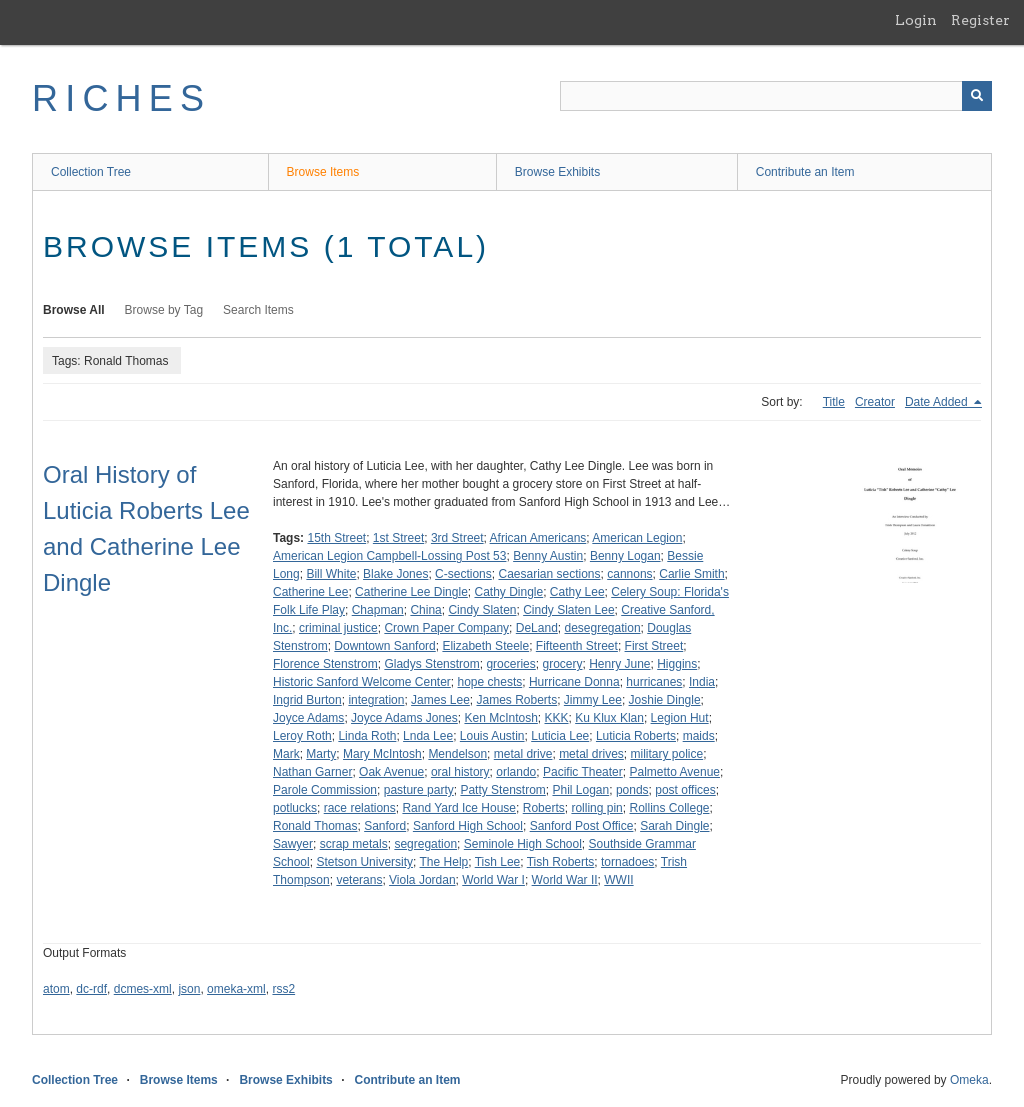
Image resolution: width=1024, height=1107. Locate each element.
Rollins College (669, 808)
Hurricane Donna (574, 682)
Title (834, 402)
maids (699, 736)
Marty (321, 754)
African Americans (538, 538)
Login (916, 20)
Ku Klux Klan (609, 718)
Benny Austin (548, 556)
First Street (654, 646)
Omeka (969, 1080)
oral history (460, 772)
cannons (629, 574)
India (702, 682)
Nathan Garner (312, 772)
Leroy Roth (302, 736)
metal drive (523, 754)
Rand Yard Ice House (459, 808)
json (189, 989)
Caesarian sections (549, 574)
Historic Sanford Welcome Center (362, 682)
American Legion (637, 538)
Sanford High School (468, 826)
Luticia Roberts (636, 736)
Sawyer (293, 844)
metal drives (591, 754)
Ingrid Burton (307, 700)
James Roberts (516, 700)
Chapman (378, 610)
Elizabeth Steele (485, 646)
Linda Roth (367, 736)
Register (980, 20)
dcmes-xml (143, 989)
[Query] (776, 96)
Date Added (938, 402)
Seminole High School (523, 844)
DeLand (537, 628)
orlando (516, 772)
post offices (685, 790)
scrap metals (354, 844)
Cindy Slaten (482, 610)
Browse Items (323, 172)
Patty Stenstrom (502, 790)
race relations (360, 808)
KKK (557, 718)
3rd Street (457, 538)
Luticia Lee (560, 736)
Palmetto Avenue (674, 772)
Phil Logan (580, 790)
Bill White (331, 574)
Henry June (619, 664)
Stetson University (364, 862)
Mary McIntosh (382, 754)
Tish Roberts (561, 862)
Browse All (74, 310)
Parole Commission (325, 790)
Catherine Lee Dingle (411, 592)
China (425, 610)
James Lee (440, 700)
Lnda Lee (428, 736)
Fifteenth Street (577, 646)
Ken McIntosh (500, 718)
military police (666, 754)
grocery (562, 664)
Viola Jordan (422, 880)
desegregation (603, 628)
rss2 (283, 989)
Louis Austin (492, 736)
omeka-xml (236, 989)
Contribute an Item (805, 172)
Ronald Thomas (315, 826)
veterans (359, 880)
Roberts (544, 808)
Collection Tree (91, 172)
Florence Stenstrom (325, 664)
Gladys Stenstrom (431, 664)
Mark (286, 754)
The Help (444, 862)
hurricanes (654, 682)
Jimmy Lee (593, 700)
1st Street (398, 538)
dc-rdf (91, 989)
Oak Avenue (391, 772)
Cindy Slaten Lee (568, 610)
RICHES (121, 98)
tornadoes (627, 862)
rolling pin (596, 808)
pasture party (419, 790)
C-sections (463, 574)
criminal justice (338, 628)
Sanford (385, 826)
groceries (510, 664)
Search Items (258, 310)
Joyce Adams (308, 718)
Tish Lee (498, 862)
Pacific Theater (583, 772)
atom (56, 989)
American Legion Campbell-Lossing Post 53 (389, 556)
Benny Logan (625, 556)
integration (376, 700)
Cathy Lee (577, 592)
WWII (618, 880)
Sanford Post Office (582, 826)
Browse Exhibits (557, 172)
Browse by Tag (164, 310)
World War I (493, 880)
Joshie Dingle (665, 700)
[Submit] (977, 96)
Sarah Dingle (674, 826)
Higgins (677, 664)
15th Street (336, 538)
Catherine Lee (310, 592)
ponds (632, 790)
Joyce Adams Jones (404, 718)
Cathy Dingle (508, 592)
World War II (565, 880)
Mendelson (457, 754)
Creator (875, 402)
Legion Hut (680, 718)
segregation (425, 844)
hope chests (490, 682)
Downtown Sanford (384, 646)
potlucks (295, 808)
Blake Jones (395, 574)
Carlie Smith (691, 574)
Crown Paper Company (446, 628)
